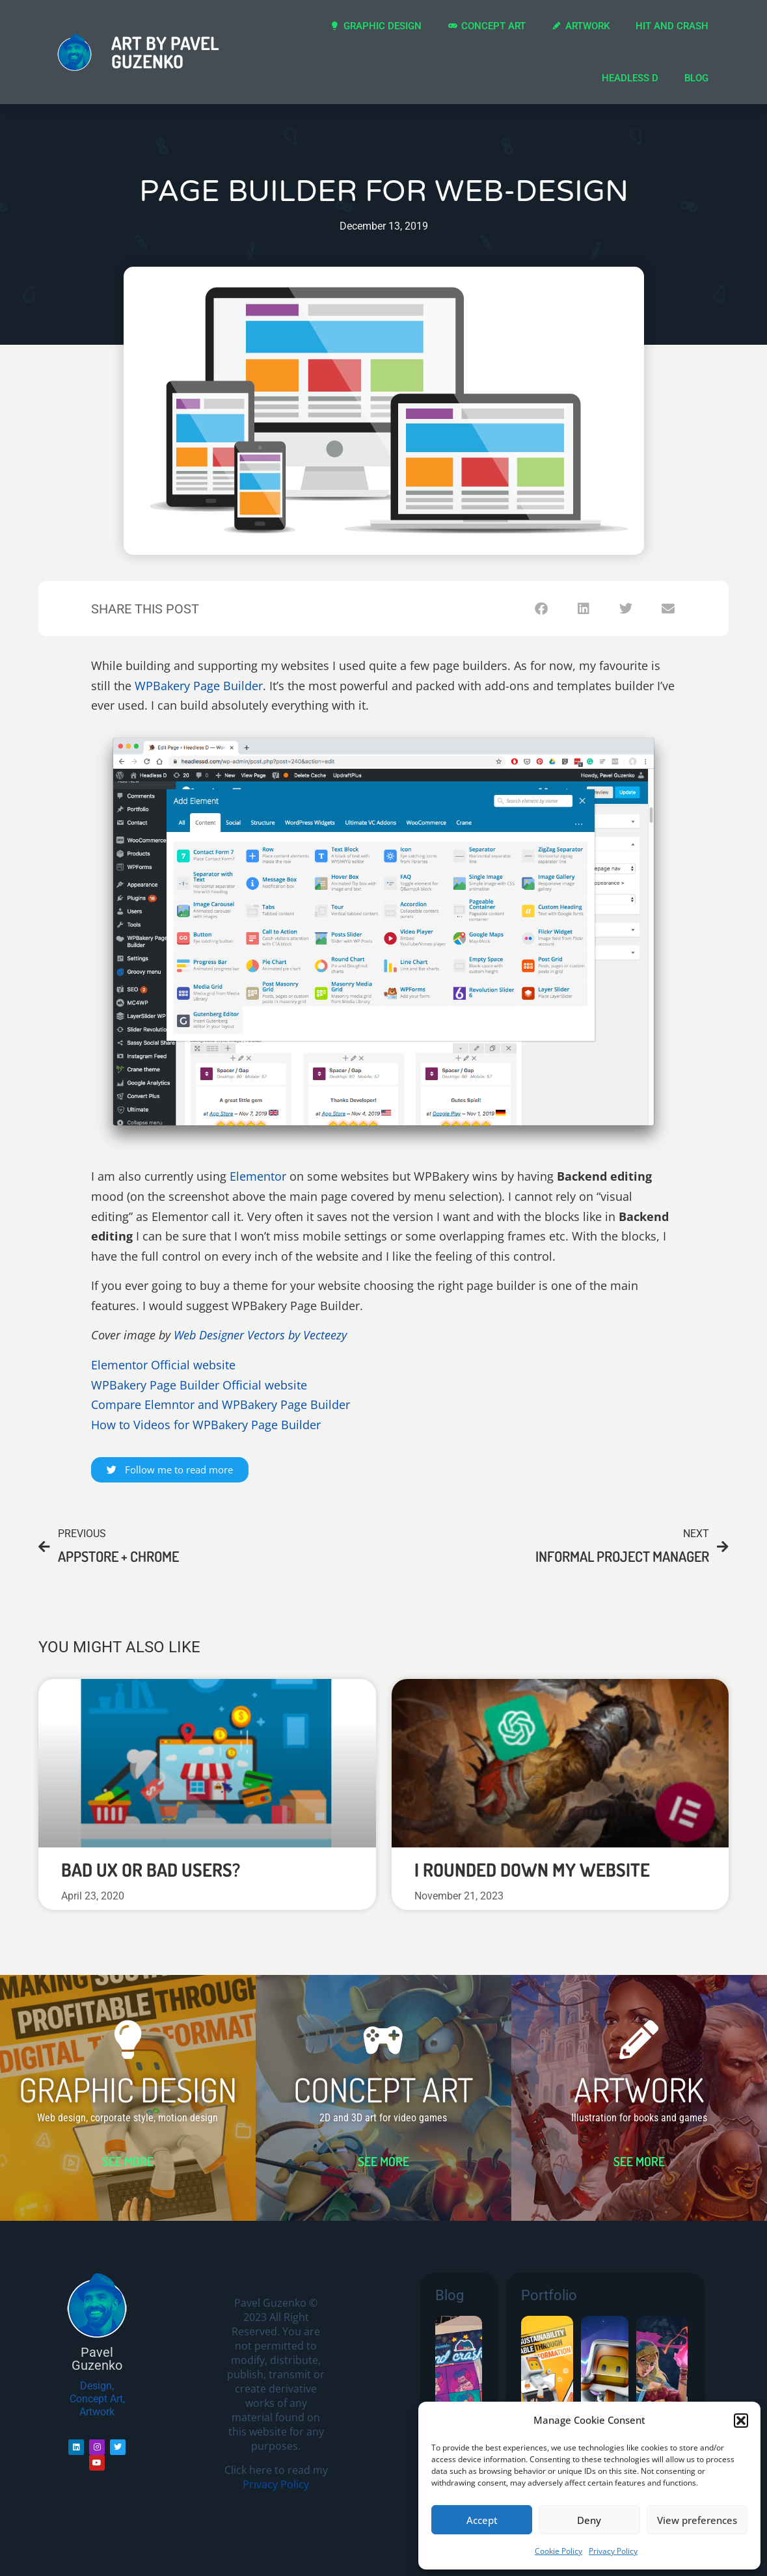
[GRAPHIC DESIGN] (127, 2039)
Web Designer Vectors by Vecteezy (260, 1335)
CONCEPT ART (383, 2089)
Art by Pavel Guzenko (165, 52)
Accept (482, 2520)
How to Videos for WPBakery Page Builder (206, 1424)
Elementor (258, 1176)
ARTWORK (639, 2089)
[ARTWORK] (638, 2039)
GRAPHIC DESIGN (128, 2089)
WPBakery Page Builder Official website (199, 1385)
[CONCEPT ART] (383, 2039)
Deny (589, 2520)
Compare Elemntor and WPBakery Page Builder (220, 1404)
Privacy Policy (613, 2550)
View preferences (697, 2520)
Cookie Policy (558, 2550)
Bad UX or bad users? (150, 1869)
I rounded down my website (532, 1869)
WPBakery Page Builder (199, 685)
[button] (740, 2420)
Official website (193, 1365)
